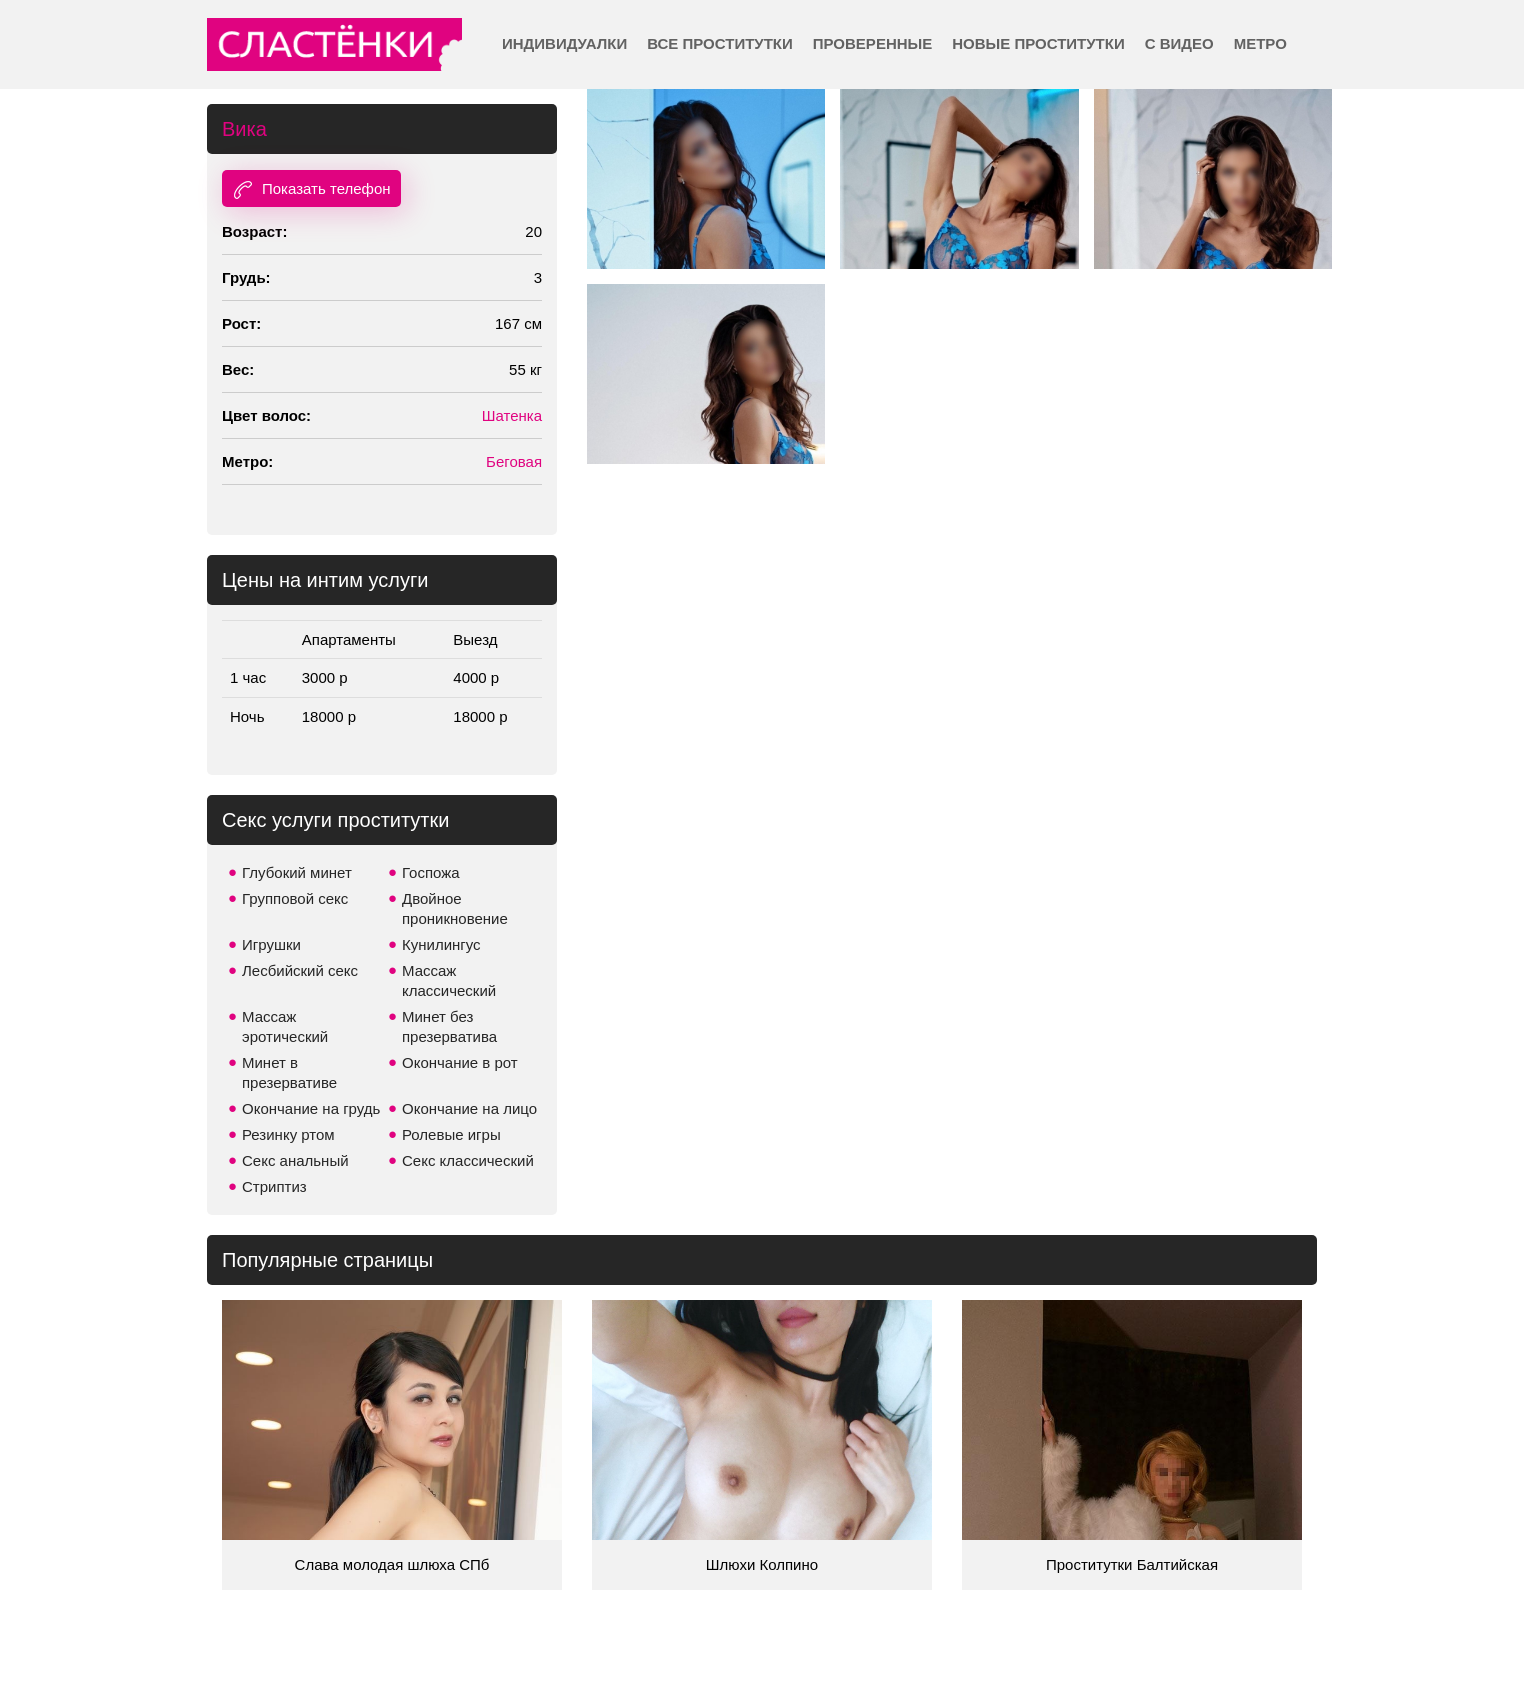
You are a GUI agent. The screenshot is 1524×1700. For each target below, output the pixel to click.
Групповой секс (295, 898)
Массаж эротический (285, 1026)
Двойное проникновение (455, 908)
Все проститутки (720, 43)
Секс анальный (295, 1160)
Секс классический (468, 1160)
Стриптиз (274, 1186)
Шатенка (512, 415)
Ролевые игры (451, 1134)
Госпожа (431, 872)
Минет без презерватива (449, 1026)
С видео (1179, 43)
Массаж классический (449, 980)
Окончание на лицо (469, 1108)
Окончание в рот (460, 1062)
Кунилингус (441, 944)
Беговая (514, 461)
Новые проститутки (1038, 43)
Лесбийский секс (300, 970)
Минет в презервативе (289, 1072)
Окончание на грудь (311, 1108)
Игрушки (271, 944)
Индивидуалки (564, 43)
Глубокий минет (297, 872)
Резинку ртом (288, 1134)
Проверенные (872, 43)
